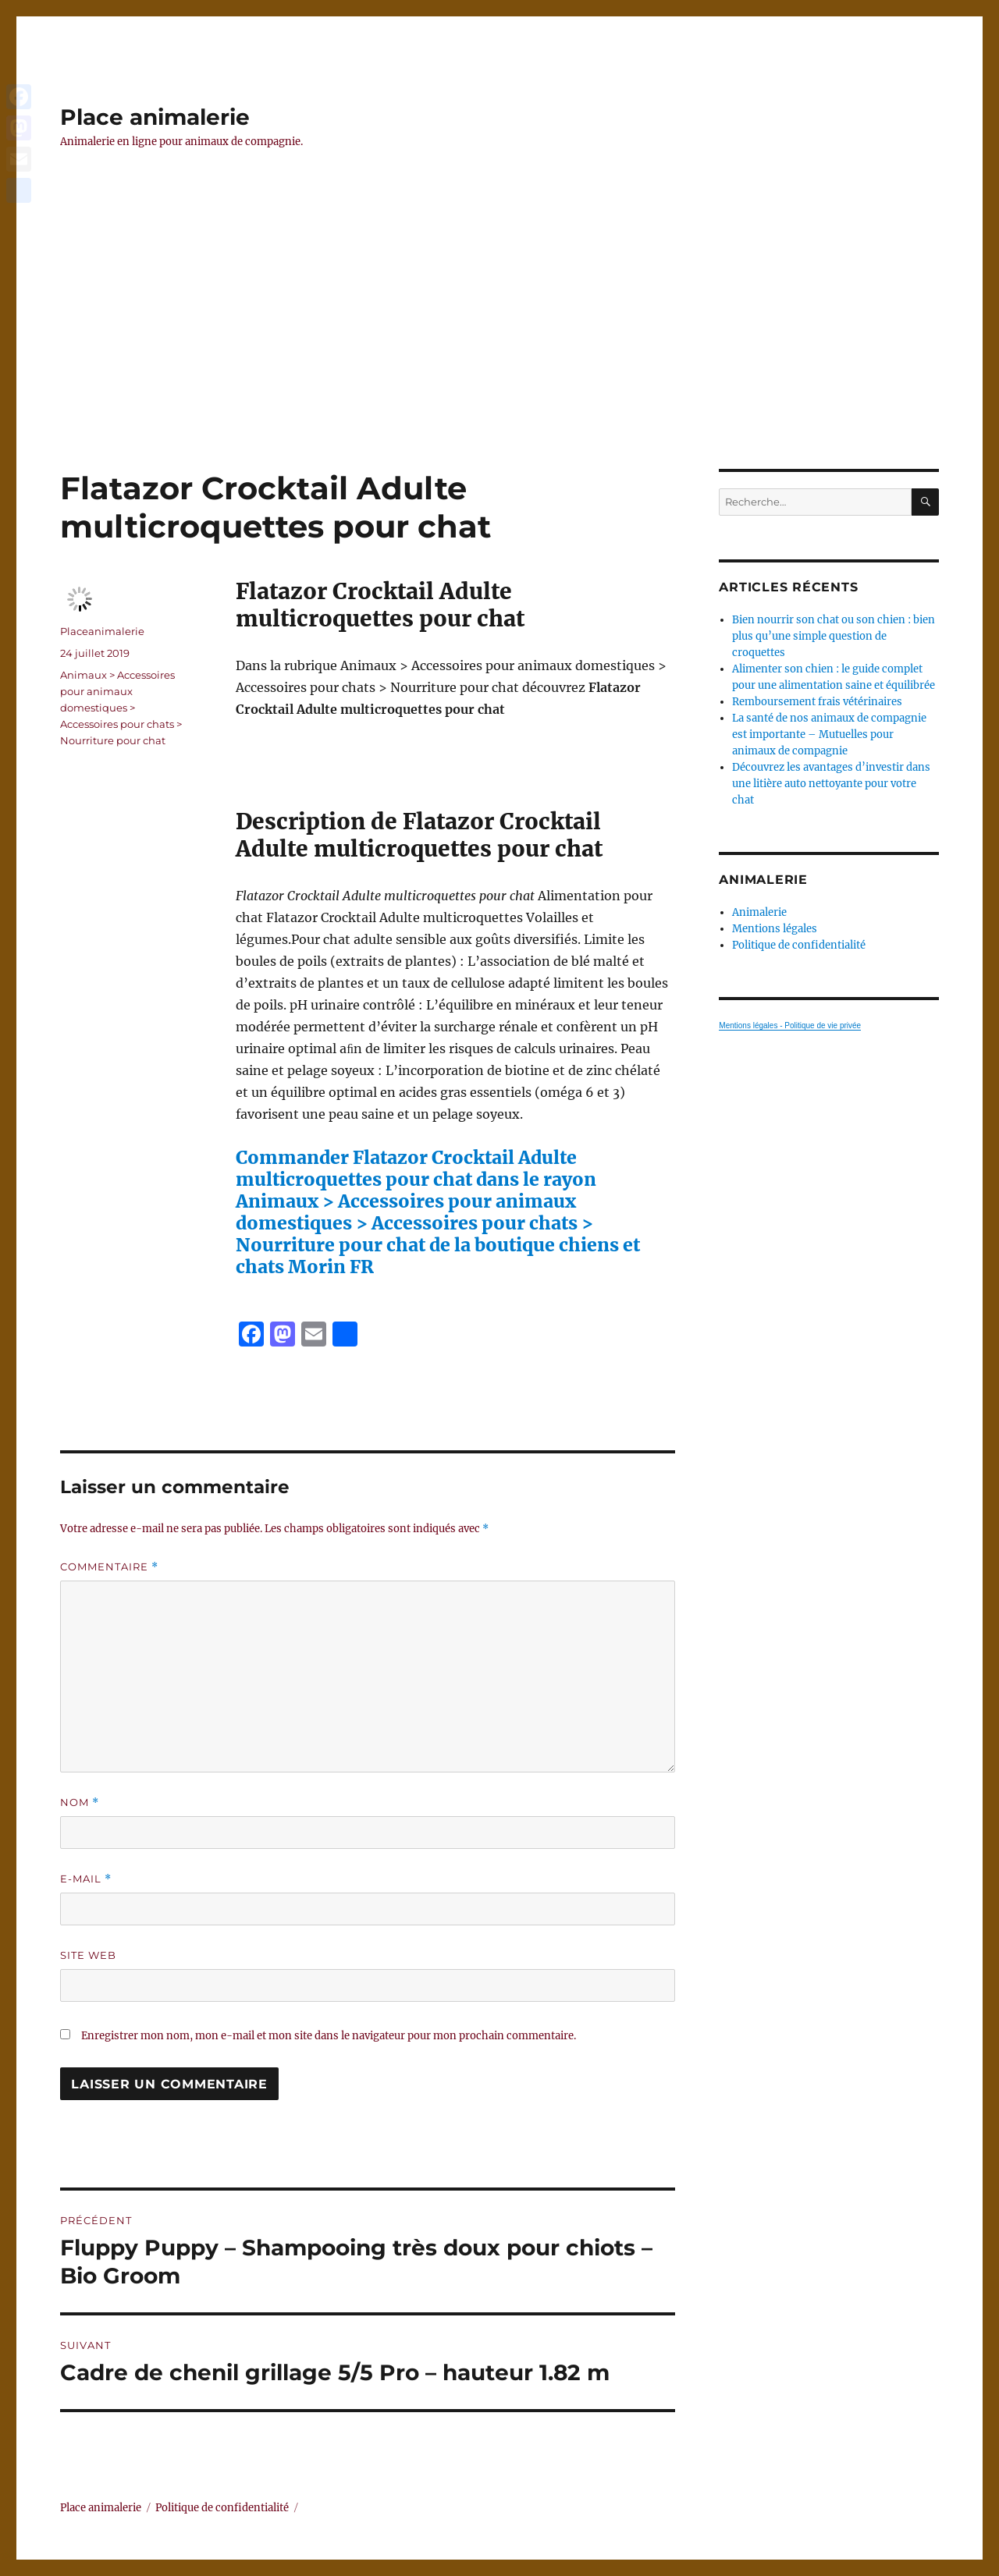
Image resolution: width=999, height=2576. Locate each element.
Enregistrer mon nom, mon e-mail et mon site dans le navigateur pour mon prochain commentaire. (328, 2035)
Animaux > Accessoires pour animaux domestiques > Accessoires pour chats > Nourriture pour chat (121, 708)
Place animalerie (155, 117)
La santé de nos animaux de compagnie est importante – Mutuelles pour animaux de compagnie (829, 734)
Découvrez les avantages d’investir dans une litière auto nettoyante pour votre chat (831, 784)
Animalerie (759, 912)
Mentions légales (774, 928)
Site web (88, 1955)
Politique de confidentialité (799, 945)
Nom (79, 1802)
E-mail (86, 1879)
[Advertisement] (499, 353)
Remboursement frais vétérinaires (817, 701)
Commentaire (109, 1567)
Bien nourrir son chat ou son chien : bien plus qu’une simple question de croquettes (833, 636)
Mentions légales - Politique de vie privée (790, 1025)
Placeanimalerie (102, 631)
